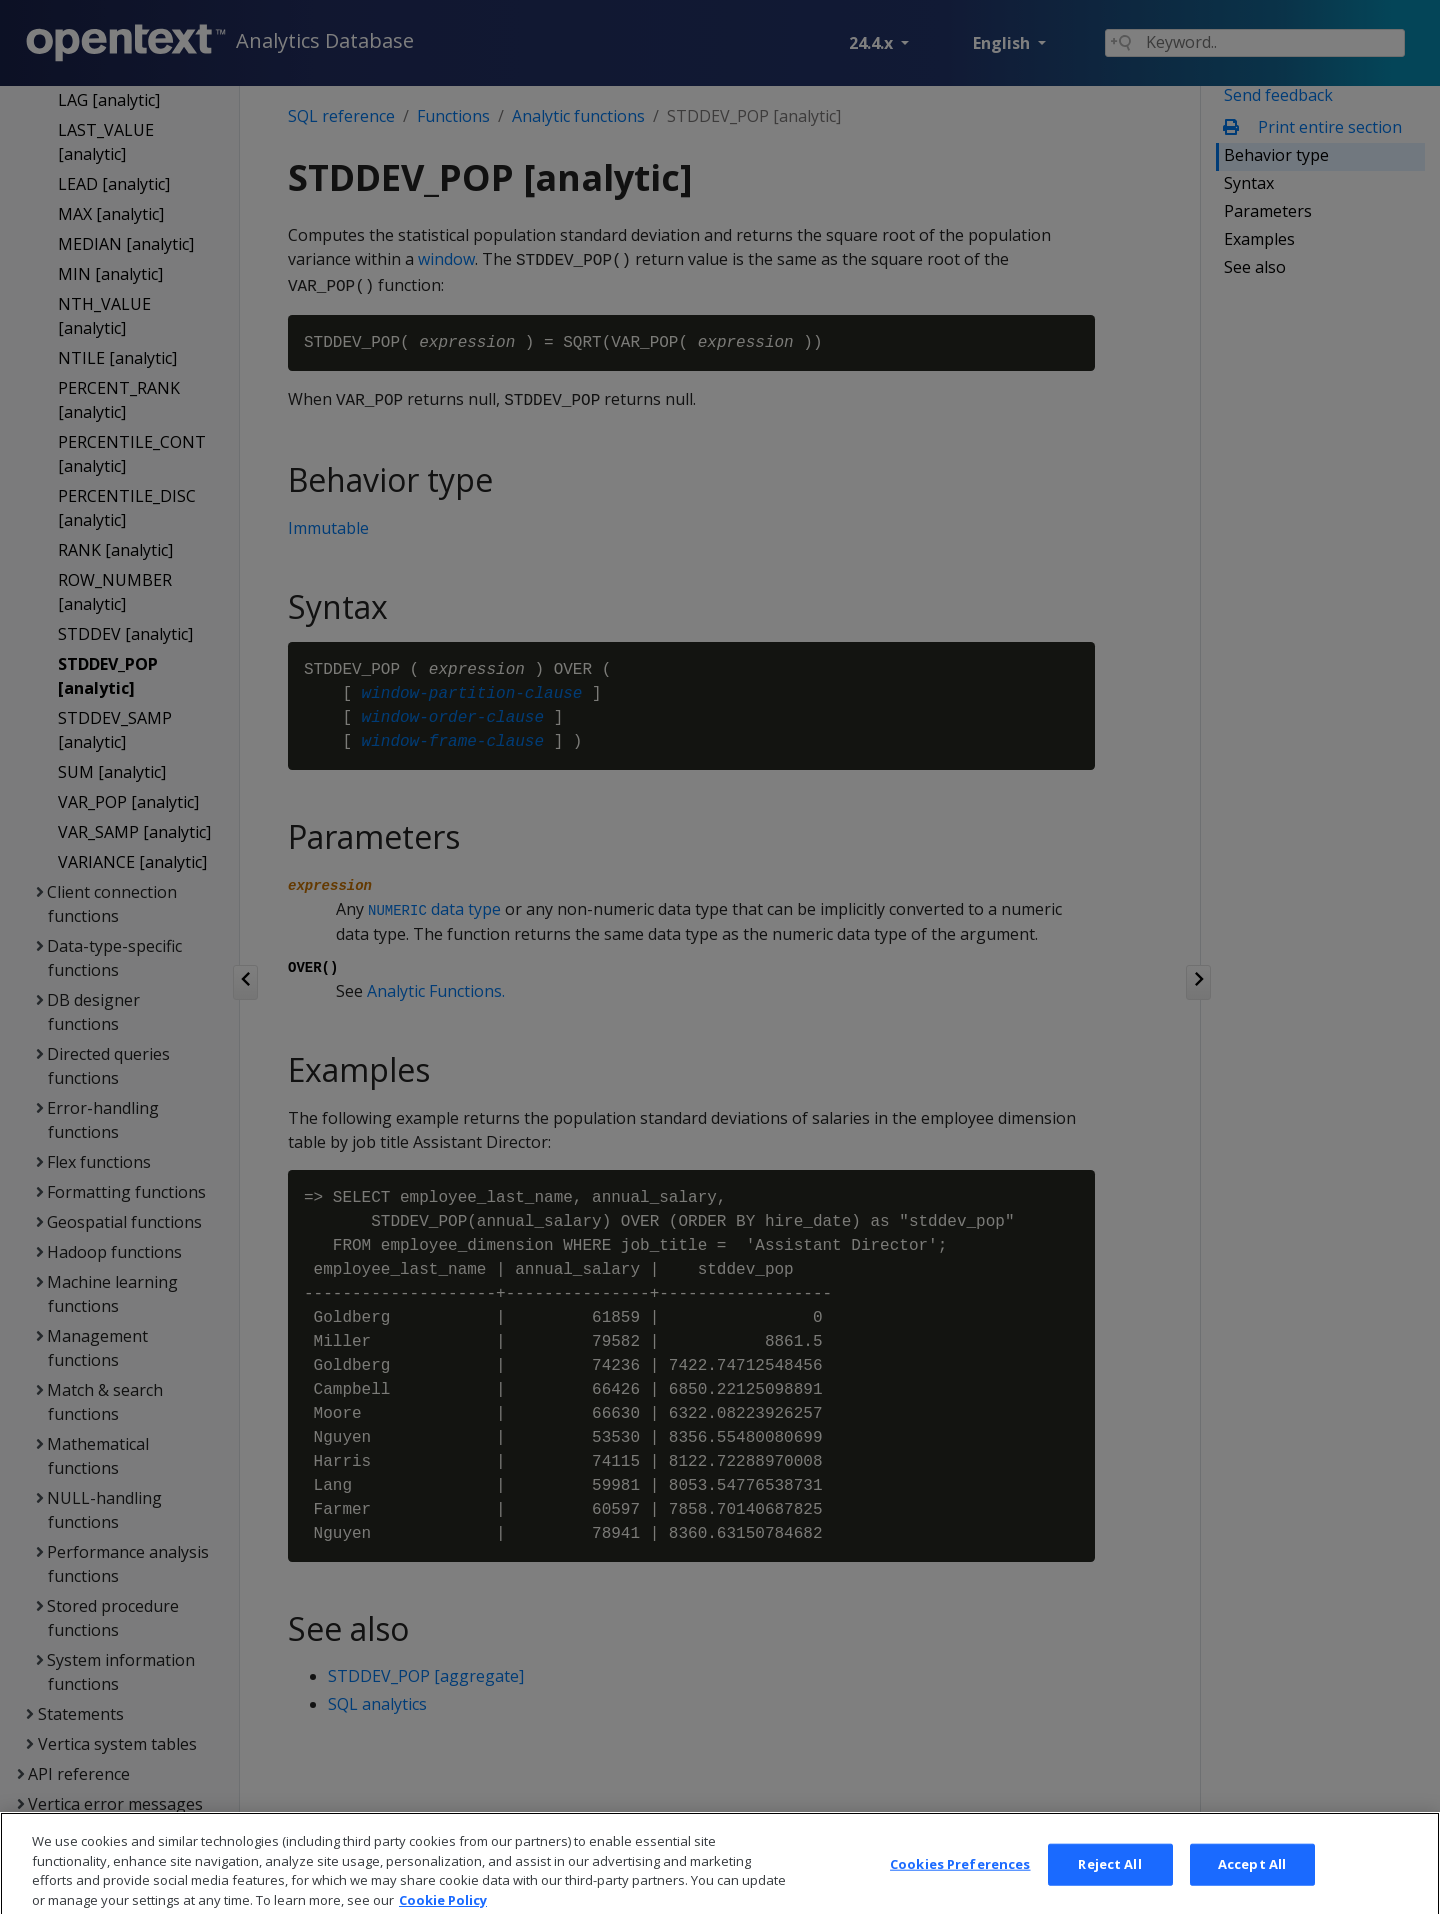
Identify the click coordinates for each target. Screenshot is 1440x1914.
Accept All (1252, 1884)
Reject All (1109, 1884)
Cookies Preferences (960, 1884)
